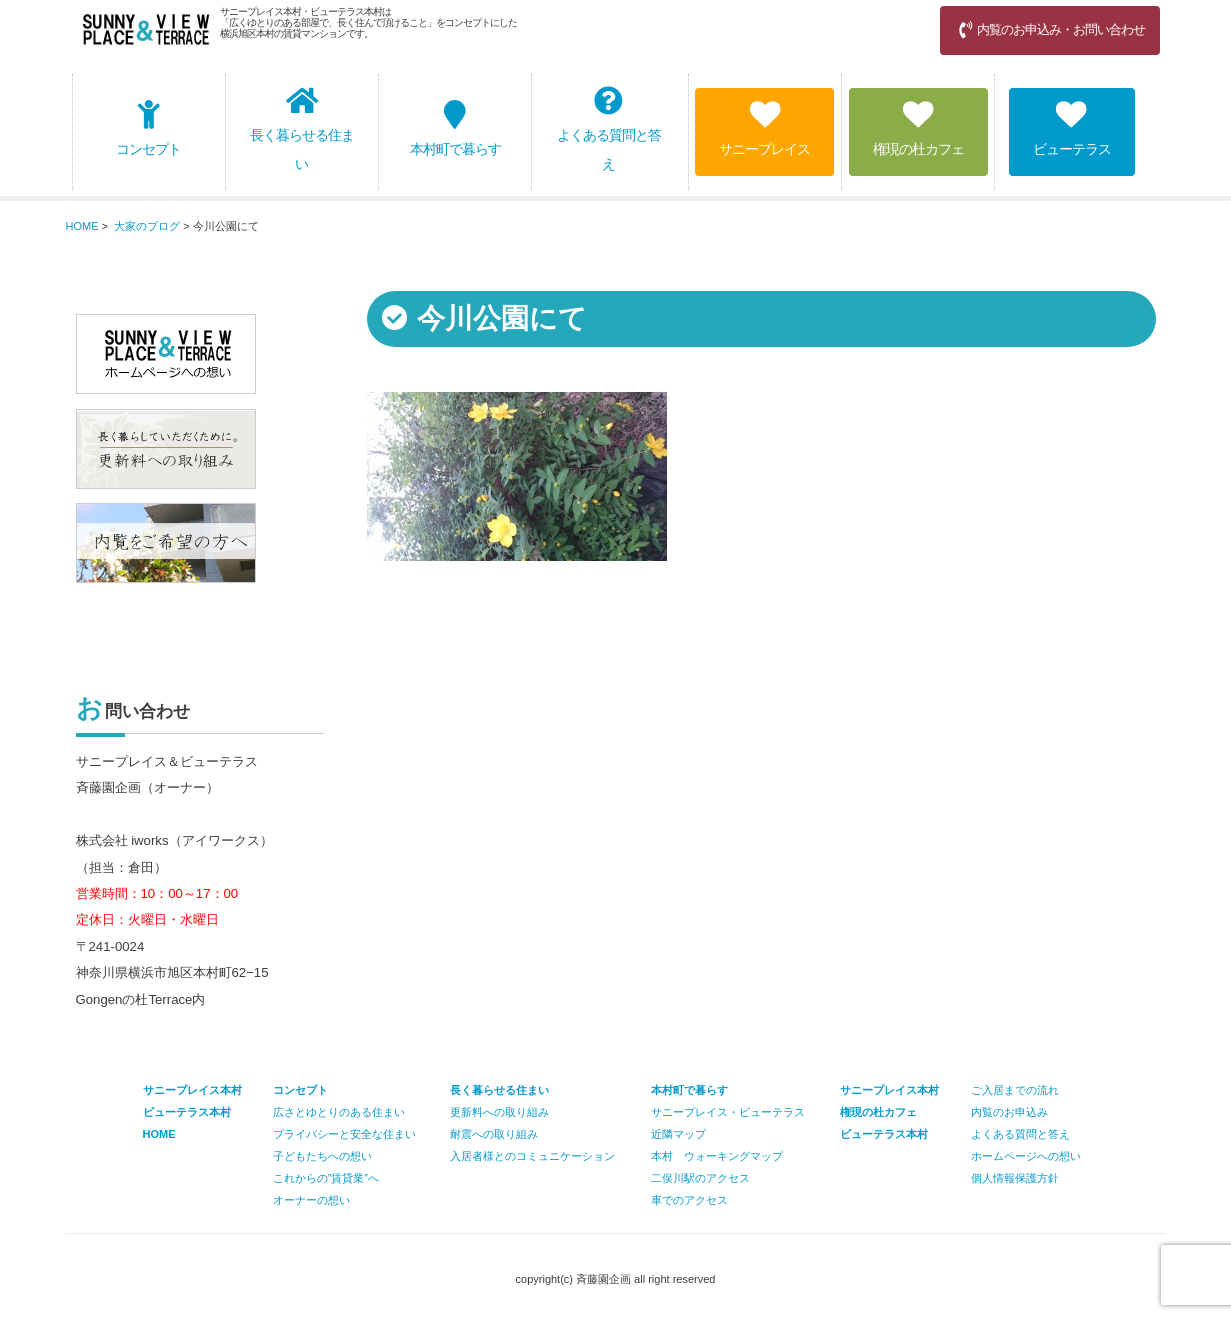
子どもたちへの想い (322, 1156)
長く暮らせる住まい (302, 129)
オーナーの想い (311, 1200)
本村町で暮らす (455, 128)
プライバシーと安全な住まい (344, 1134)
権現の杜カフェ (918, 128)
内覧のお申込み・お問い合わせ (1050, 29)
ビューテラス (1072, 128)
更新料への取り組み (499, 1112)
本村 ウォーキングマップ (717, 1156)
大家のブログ (147, 226)
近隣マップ (678, 1134)
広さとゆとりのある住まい (339, 1112)
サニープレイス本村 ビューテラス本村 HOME (192, 1112)
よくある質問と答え (609, 129)
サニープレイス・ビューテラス (728, 1112)
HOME (82, 226)
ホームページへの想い (1026, 1156)
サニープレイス (764, 128)
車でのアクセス (689, 1200)
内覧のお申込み (1009, 1112)
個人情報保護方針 (1015, 1178)
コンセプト (148, 128)
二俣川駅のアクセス (700, 1178)
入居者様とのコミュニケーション (532, 1156)
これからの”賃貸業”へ (326, 1178)
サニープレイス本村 (889, 1090)
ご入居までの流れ (1015, 1090)
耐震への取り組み (494, 1134)
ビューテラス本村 (884, 1134)
